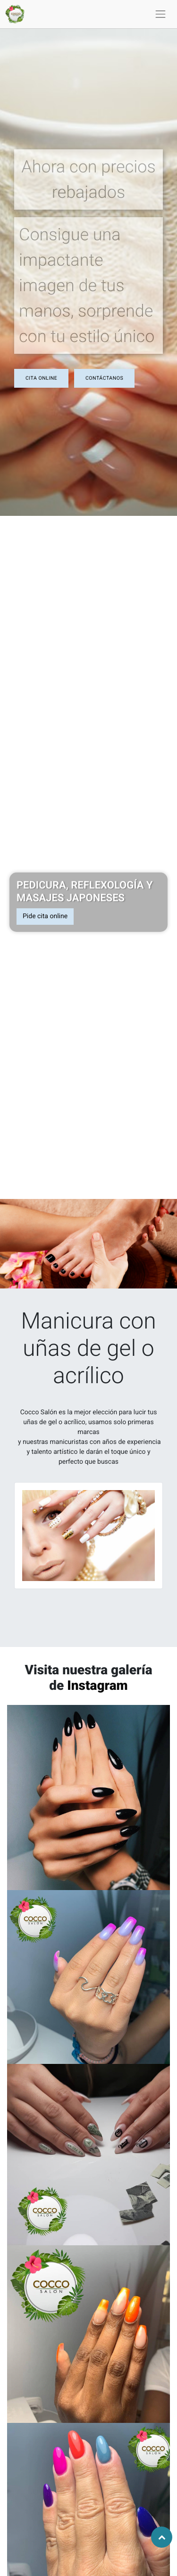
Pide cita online (45, 916)
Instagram (97, 1685)
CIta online (41, 378)
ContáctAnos (104, 378)
